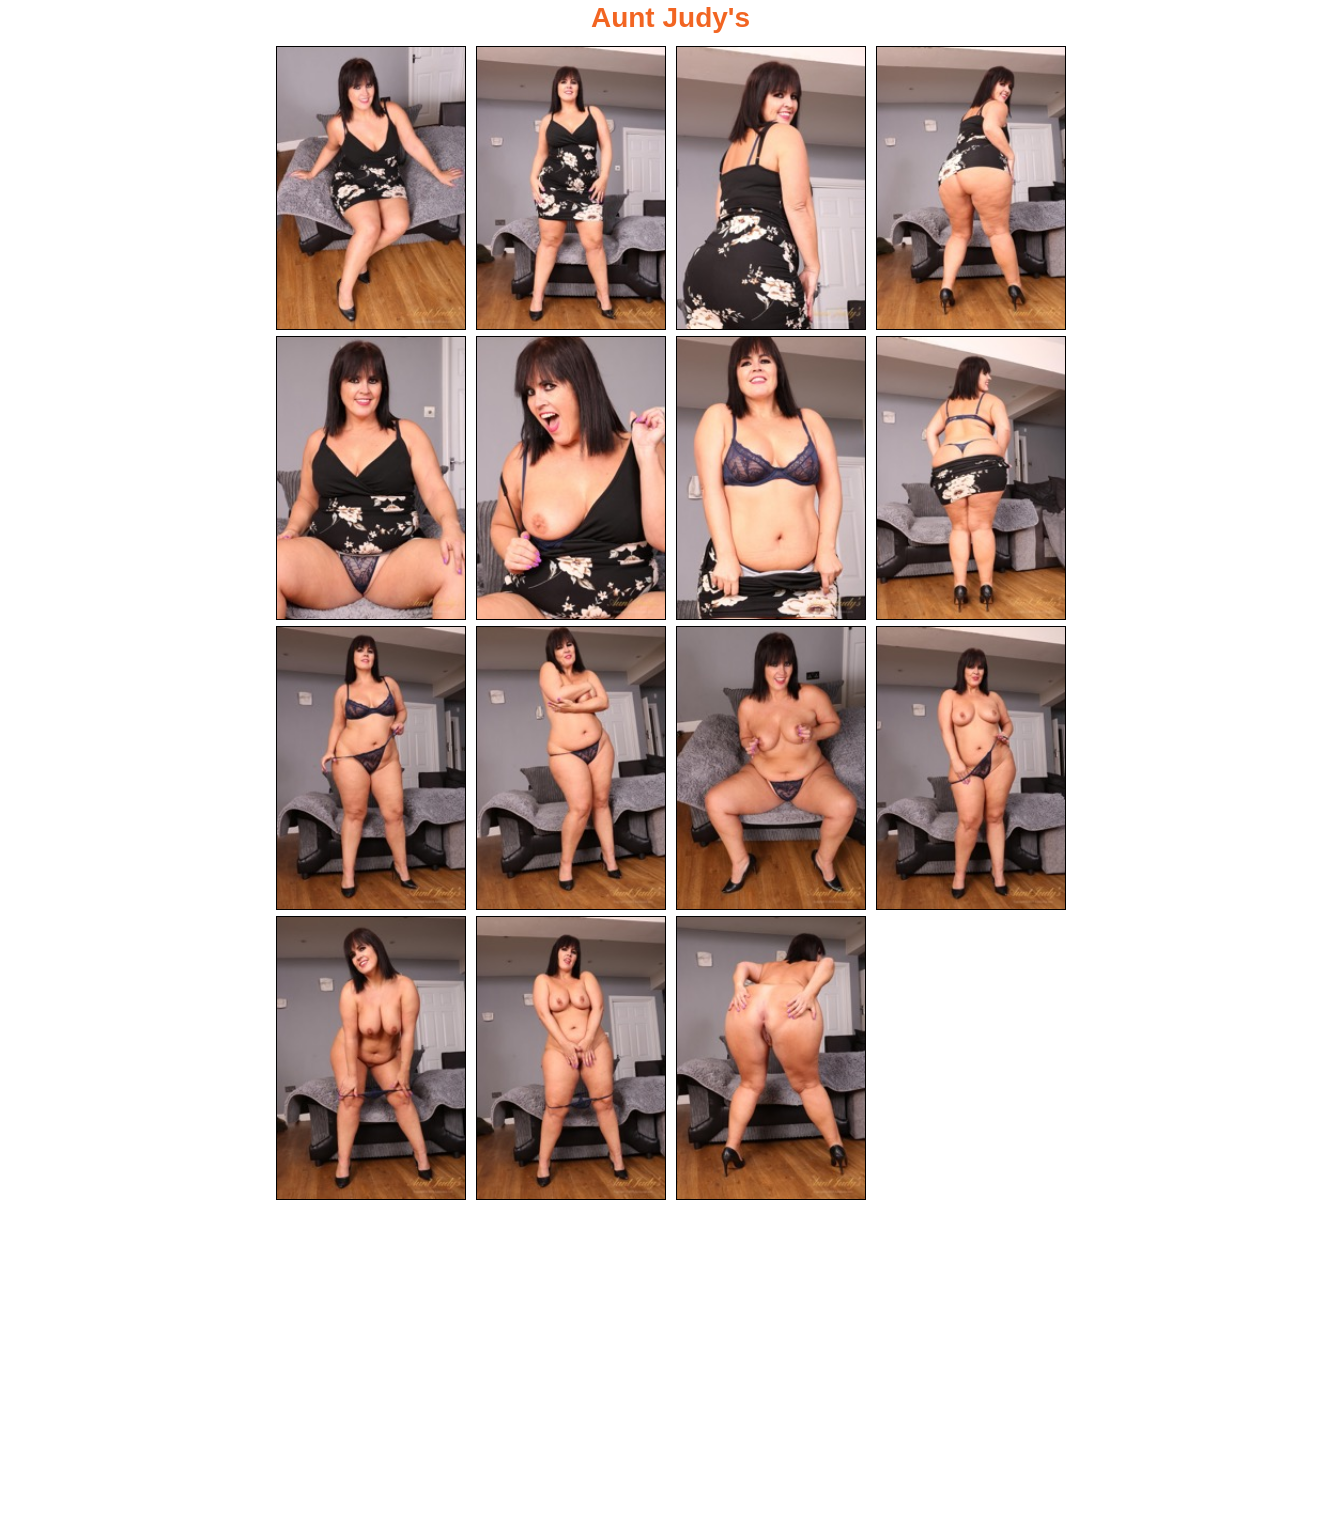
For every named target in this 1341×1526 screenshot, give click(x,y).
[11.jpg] (771, 770)
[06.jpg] (571, 479)
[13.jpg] (371, 1061)
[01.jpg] (371, 188)
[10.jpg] (571, 770)
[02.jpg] (571, 188)
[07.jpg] (771, 479)
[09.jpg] (371, 770)
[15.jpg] (771, 1061)
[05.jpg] (371, 479)
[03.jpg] (771, 188)
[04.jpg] (971, 188)
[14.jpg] (571, 1061)
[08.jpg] (971, 479)
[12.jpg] (971, 770)
